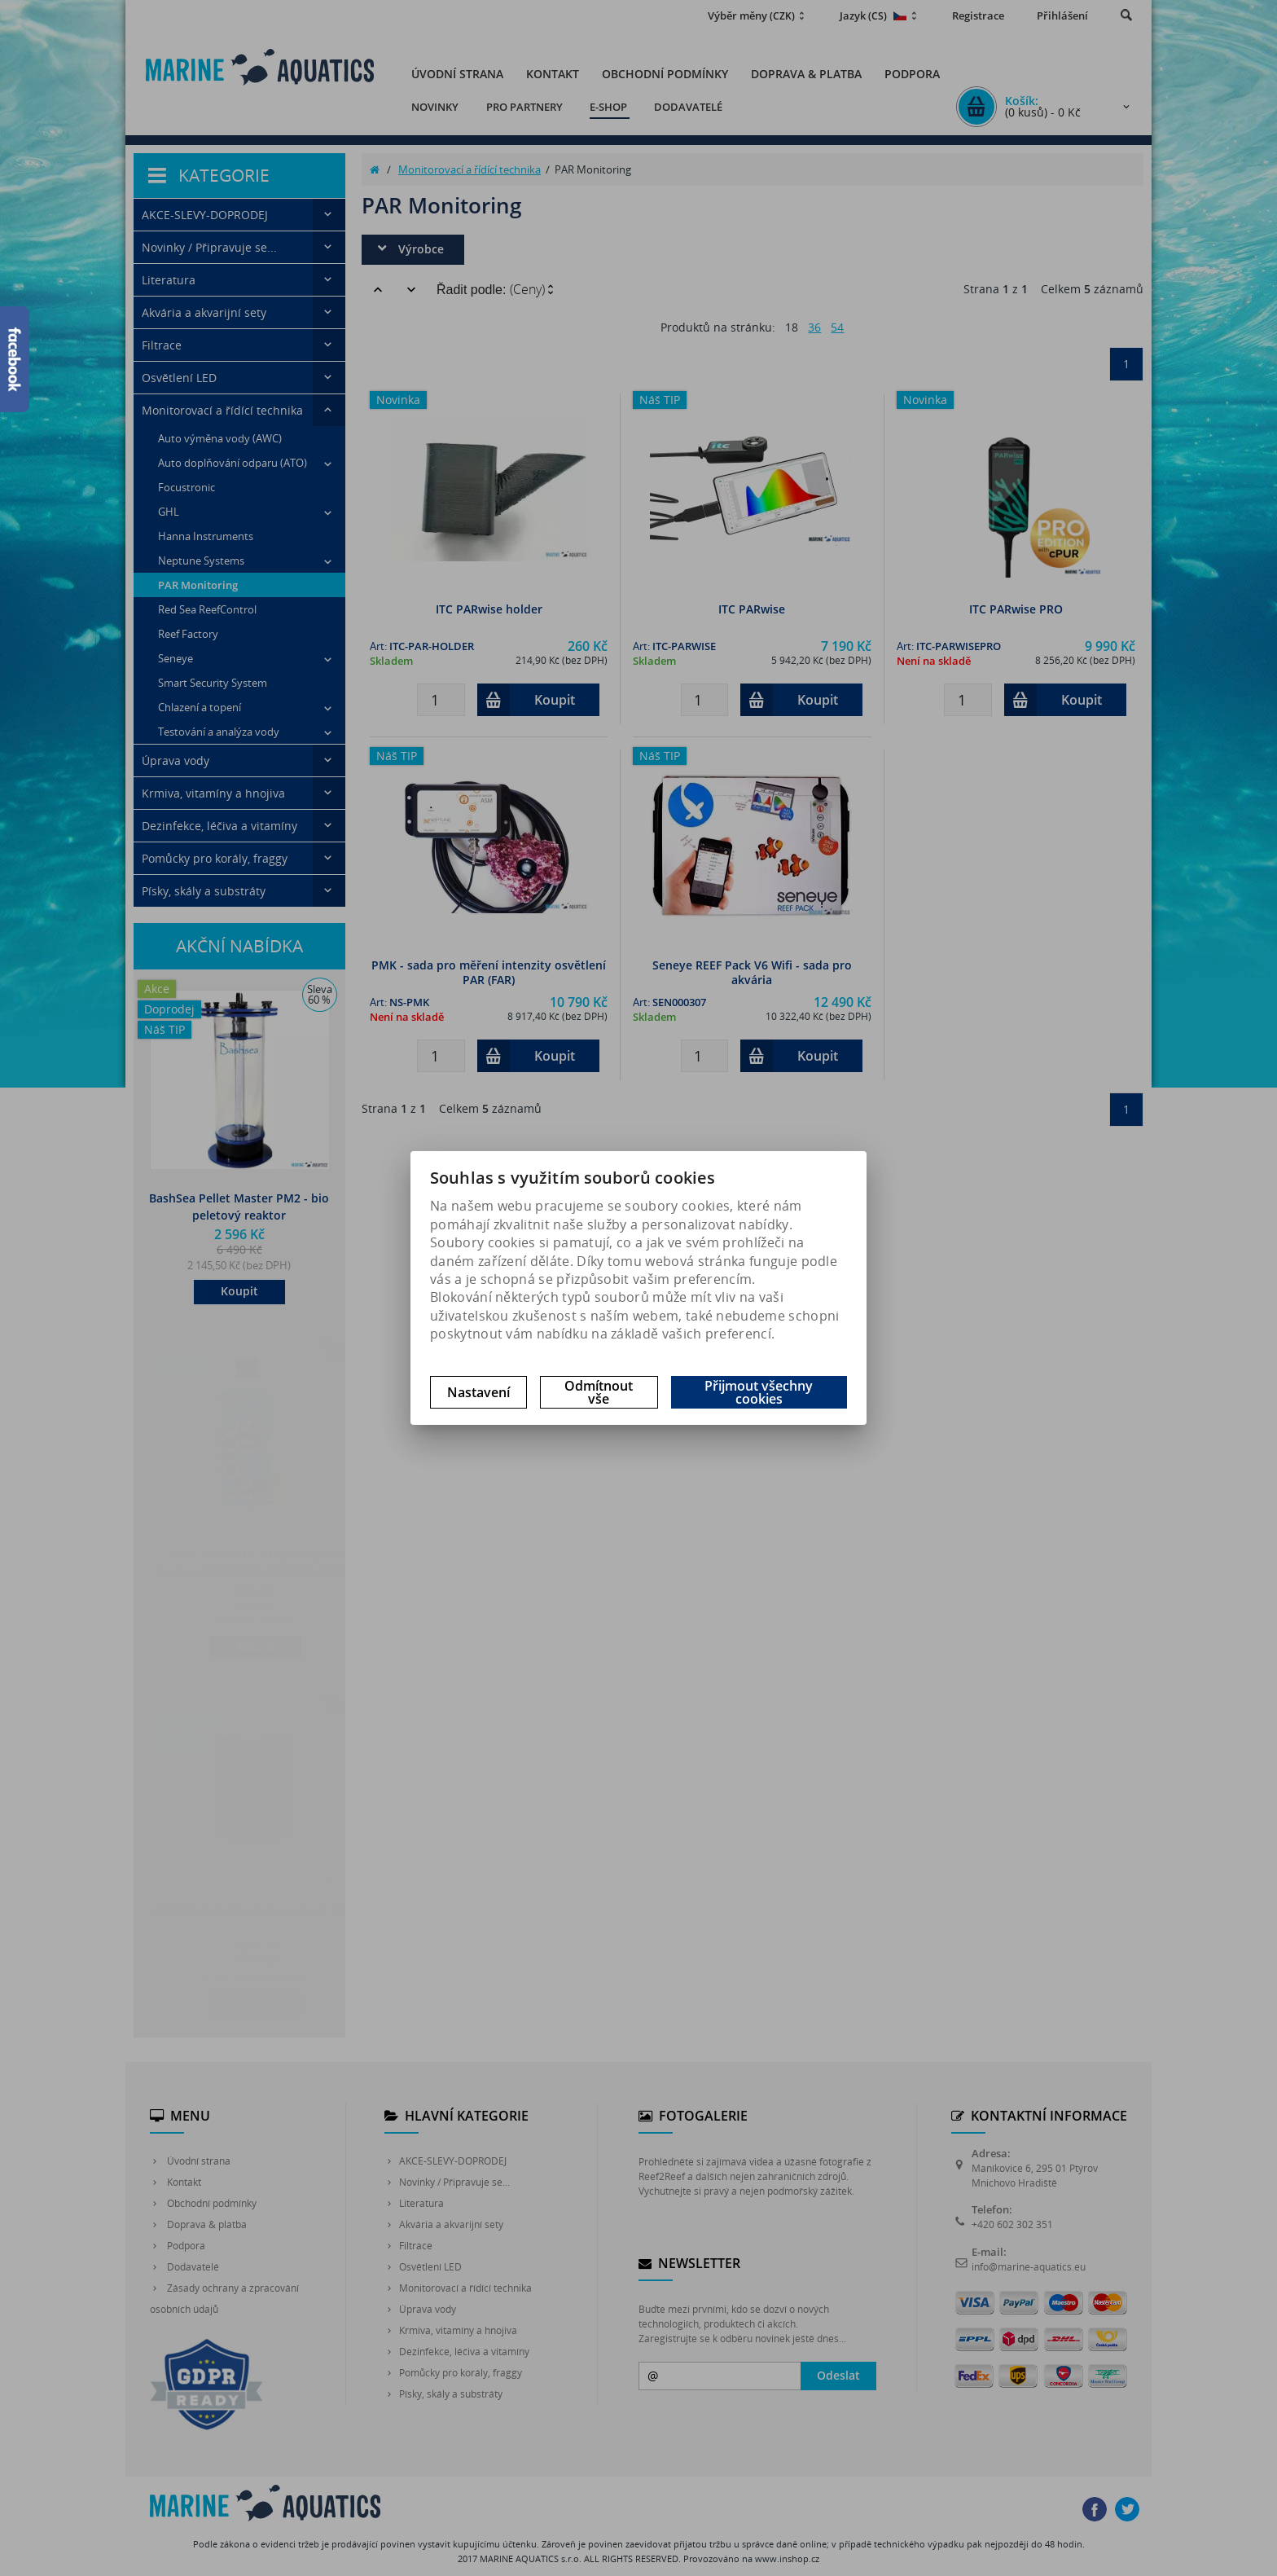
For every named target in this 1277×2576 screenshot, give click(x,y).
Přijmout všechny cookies (758, 1392)
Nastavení (478, 1392)
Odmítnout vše (598, 1392)
